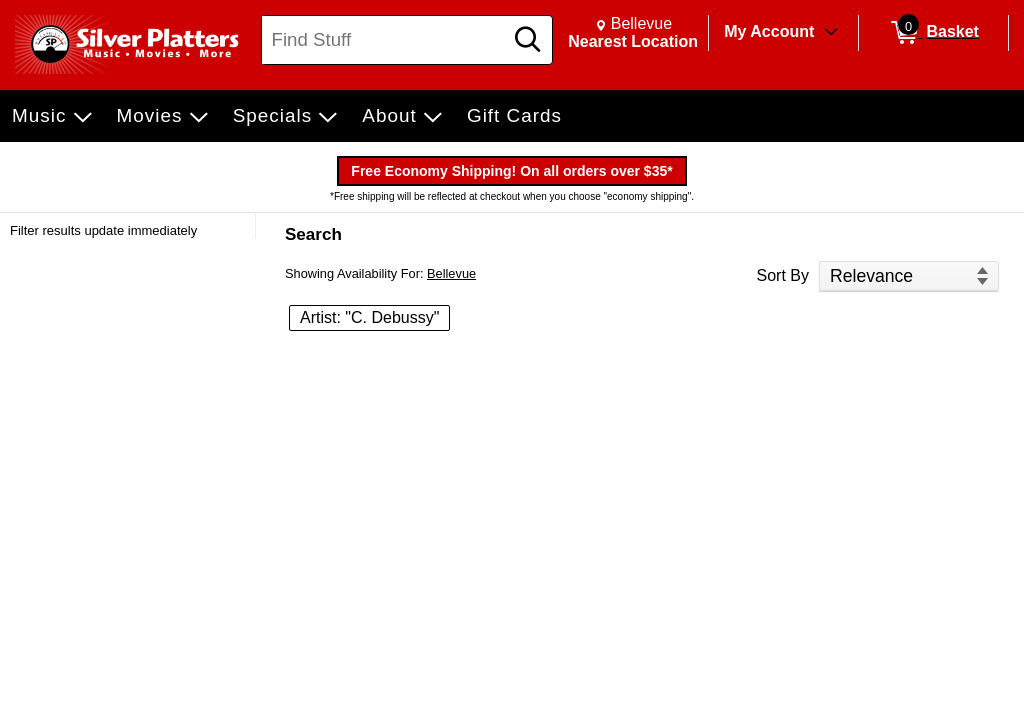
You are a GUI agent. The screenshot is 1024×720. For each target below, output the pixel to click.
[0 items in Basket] (933, 33)
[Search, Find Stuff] (385, 40)
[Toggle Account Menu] (831, 33)
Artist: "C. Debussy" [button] (369, 317)
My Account (769, 31)
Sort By (783, 275)
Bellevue (451, 273)
